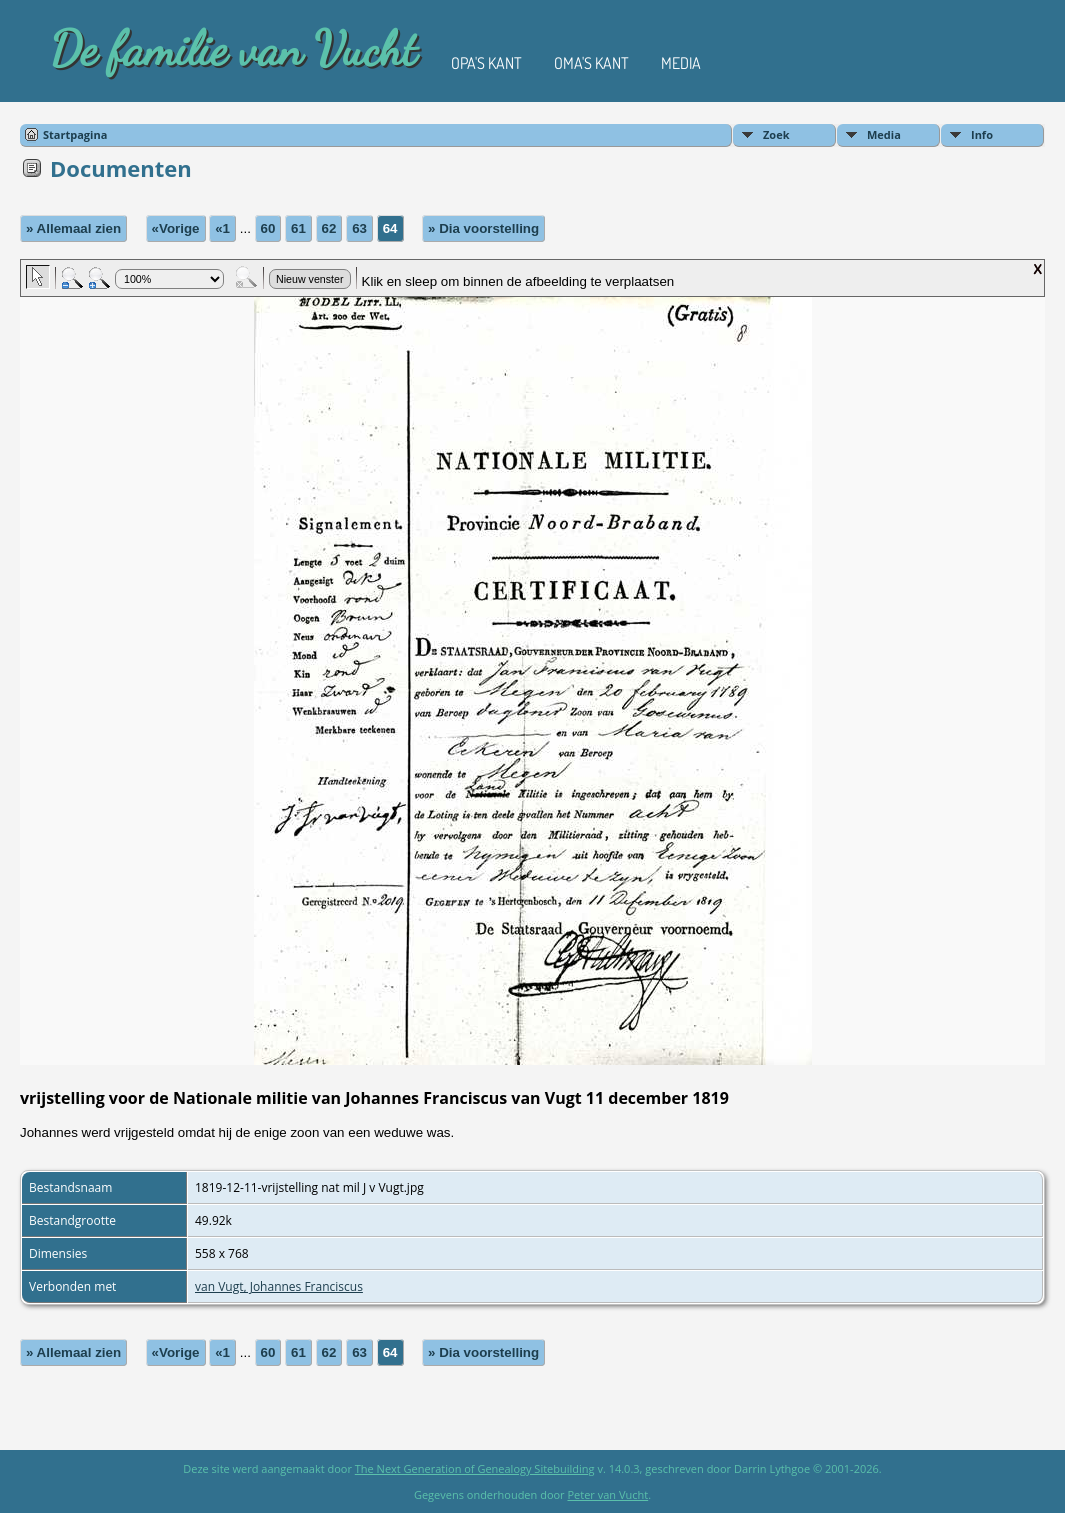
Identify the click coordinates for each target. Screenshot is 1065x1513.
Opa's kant (486, 63)
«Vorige (176, 228)
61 (298, 228)
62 (329, 228)
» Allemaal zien (73, 228)
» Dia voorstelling (483, 228)
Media (681, 63)
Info (982, 134)
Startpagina (75, 134)
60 (268, 228)
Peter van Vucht (607, 1494)
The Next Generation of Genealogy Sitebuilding (475, 1468)
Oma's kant (591, 63)
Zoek (776, 134)
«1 (222, 228)
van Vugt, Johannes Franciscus (279, 1286)
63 (359, 228)
